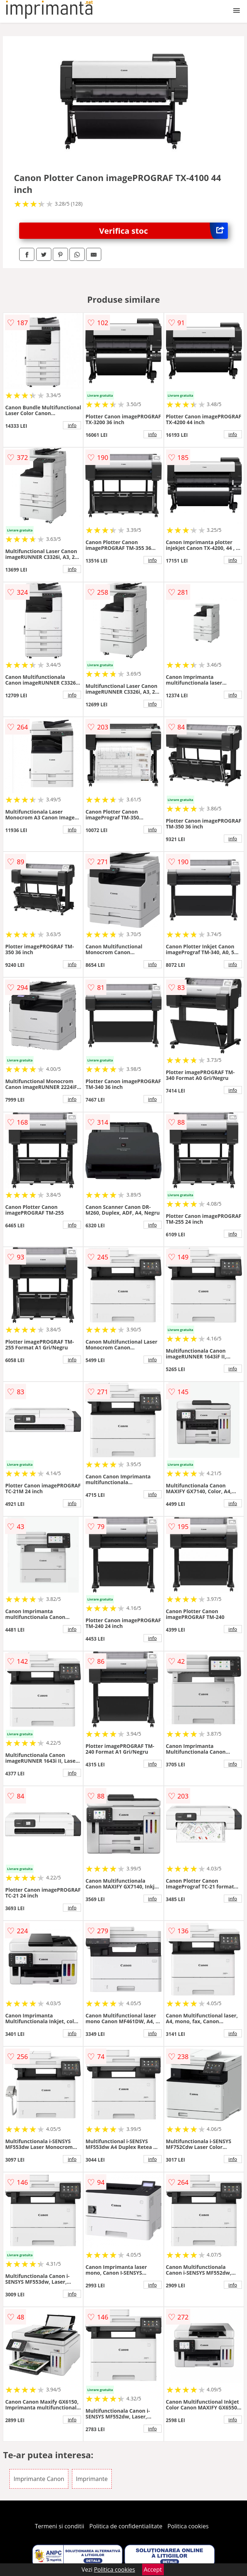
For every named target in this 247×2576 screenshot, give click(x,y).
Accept (153, 2569)
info (72, 425)
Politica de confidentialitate (125, 2526)
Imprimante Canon (38, 2479)
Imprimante (92, 2479)
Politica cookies (188, 2526)
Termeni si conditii (59, 2526)
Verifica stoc (163, 231)
